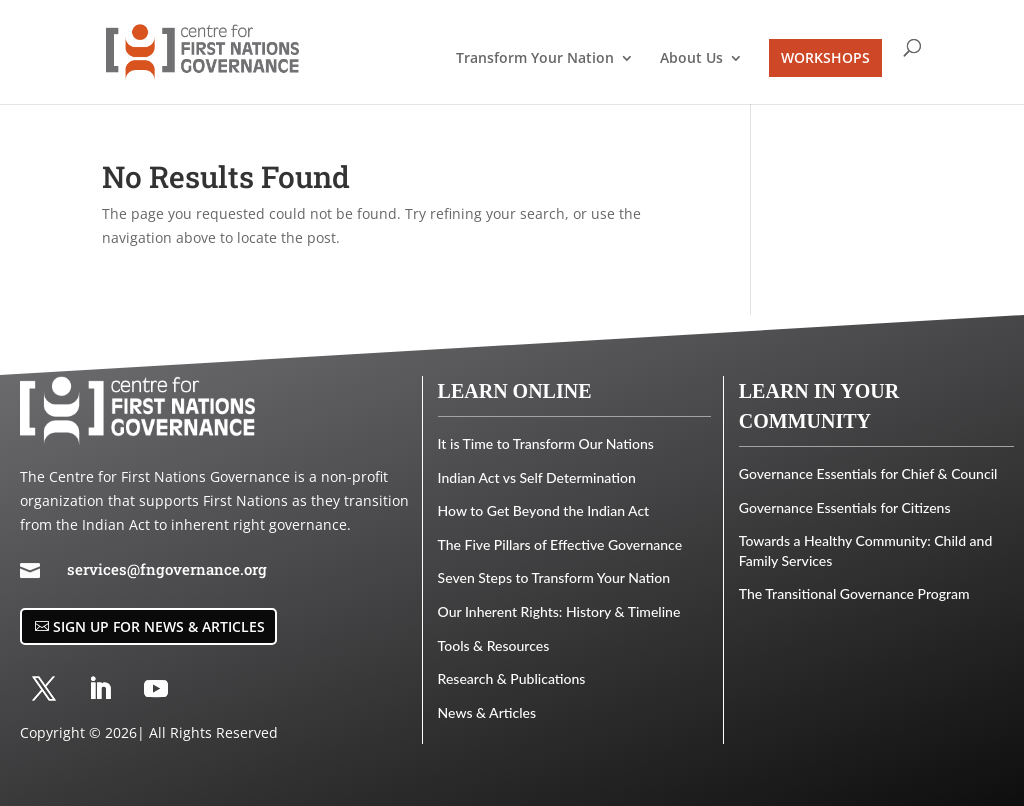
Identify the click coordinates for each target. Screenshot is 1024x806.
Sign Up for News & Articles (159, 626)
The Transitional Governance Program (854, 593)
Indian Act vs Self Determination (537, 477)
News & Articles (487, 712)
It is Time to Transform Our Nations (546, 443)
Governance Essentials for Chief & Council (868, 473)
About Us (691, 59)
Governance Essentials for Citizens (845, 507)
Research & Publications (512, 678)
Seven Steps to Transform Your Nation (554, 577)
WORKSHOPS (825, 57)
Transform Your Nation (535, 59)
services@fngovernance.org (167, 569)
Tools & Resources (494, 645)
